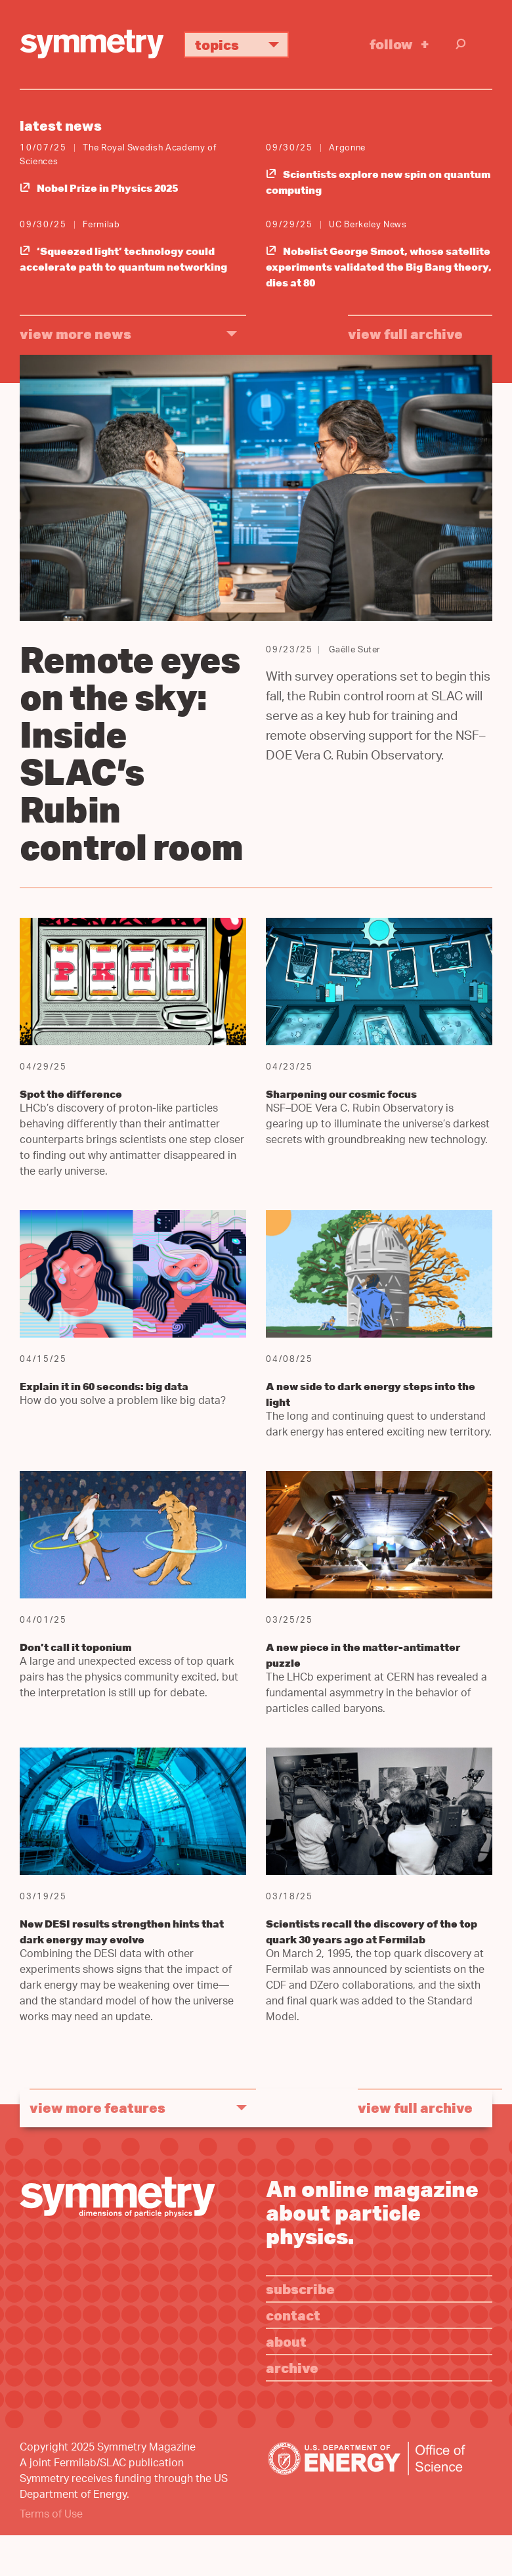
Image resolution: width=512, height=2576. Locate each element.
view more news (75, 333)
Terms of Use (51, 2515)
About (286, 2341)
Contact (293, 2315)
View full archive (405, 333)
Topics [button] (242, 44)
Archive (292, 2367)
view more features (97, 2107)
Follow (391, 44)
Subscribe (300, 2288)
